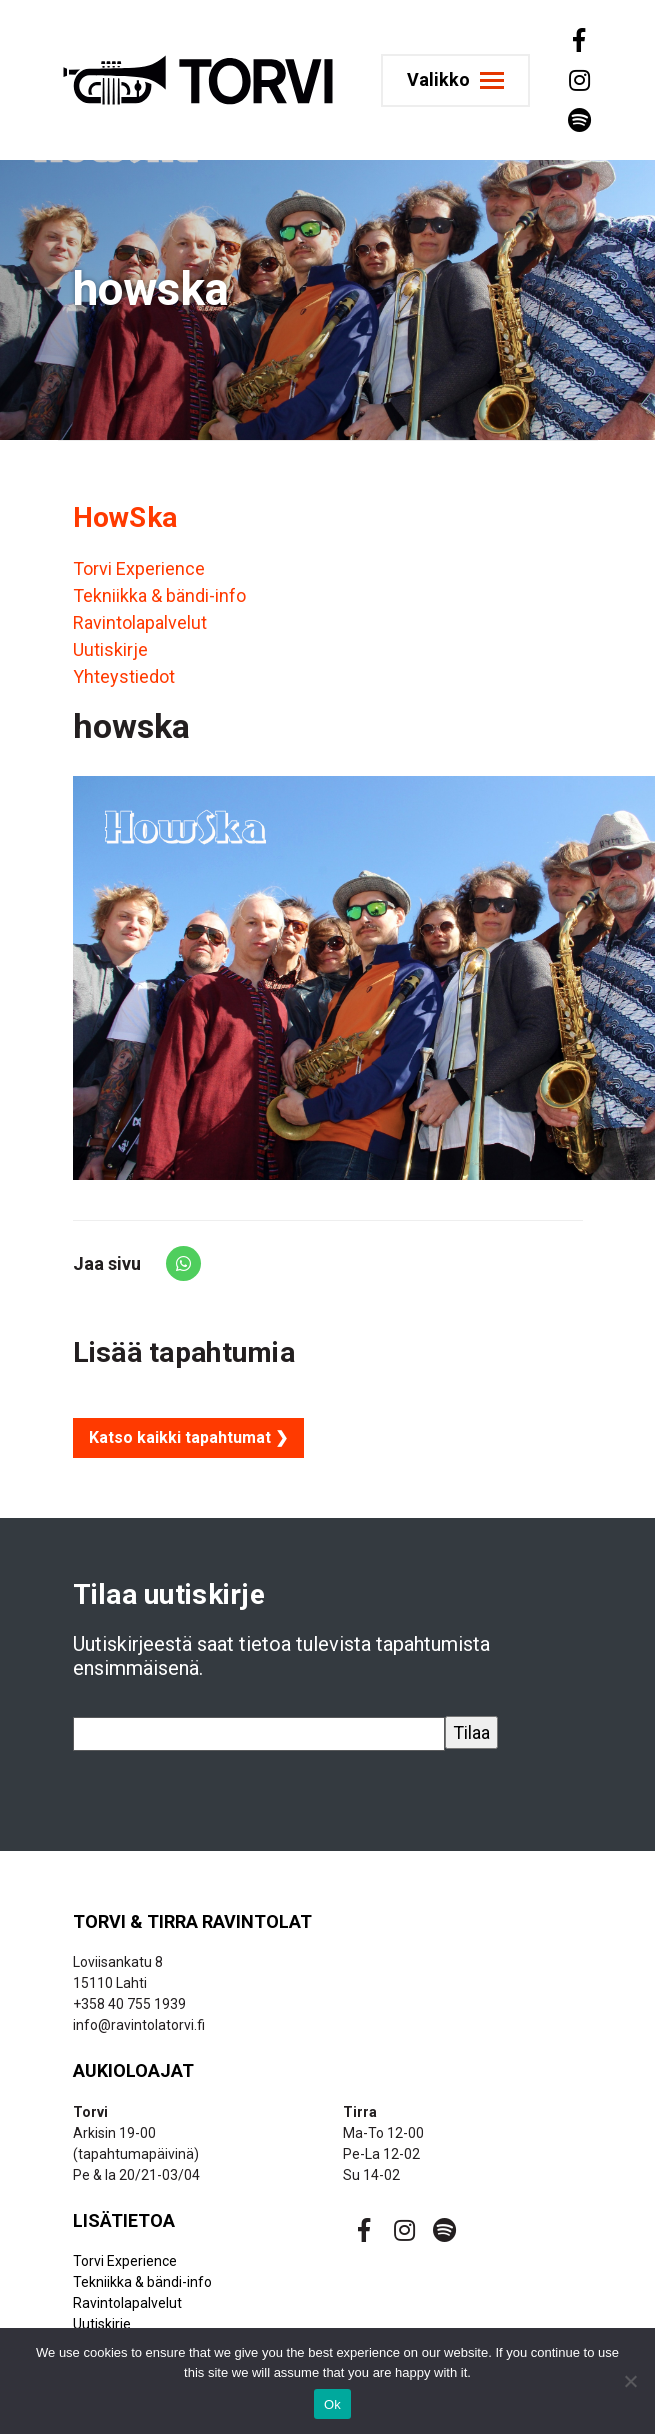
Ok (332, 2404)
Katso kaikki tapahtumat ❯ (188, 1437)
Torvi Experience (139, 568)
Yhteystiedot (124, 676)
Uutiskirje (110, 649)
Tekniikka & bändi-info (159, 595)
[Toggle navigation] (455, 80)
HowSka (125, 517)
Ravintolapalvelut (140, 622)
